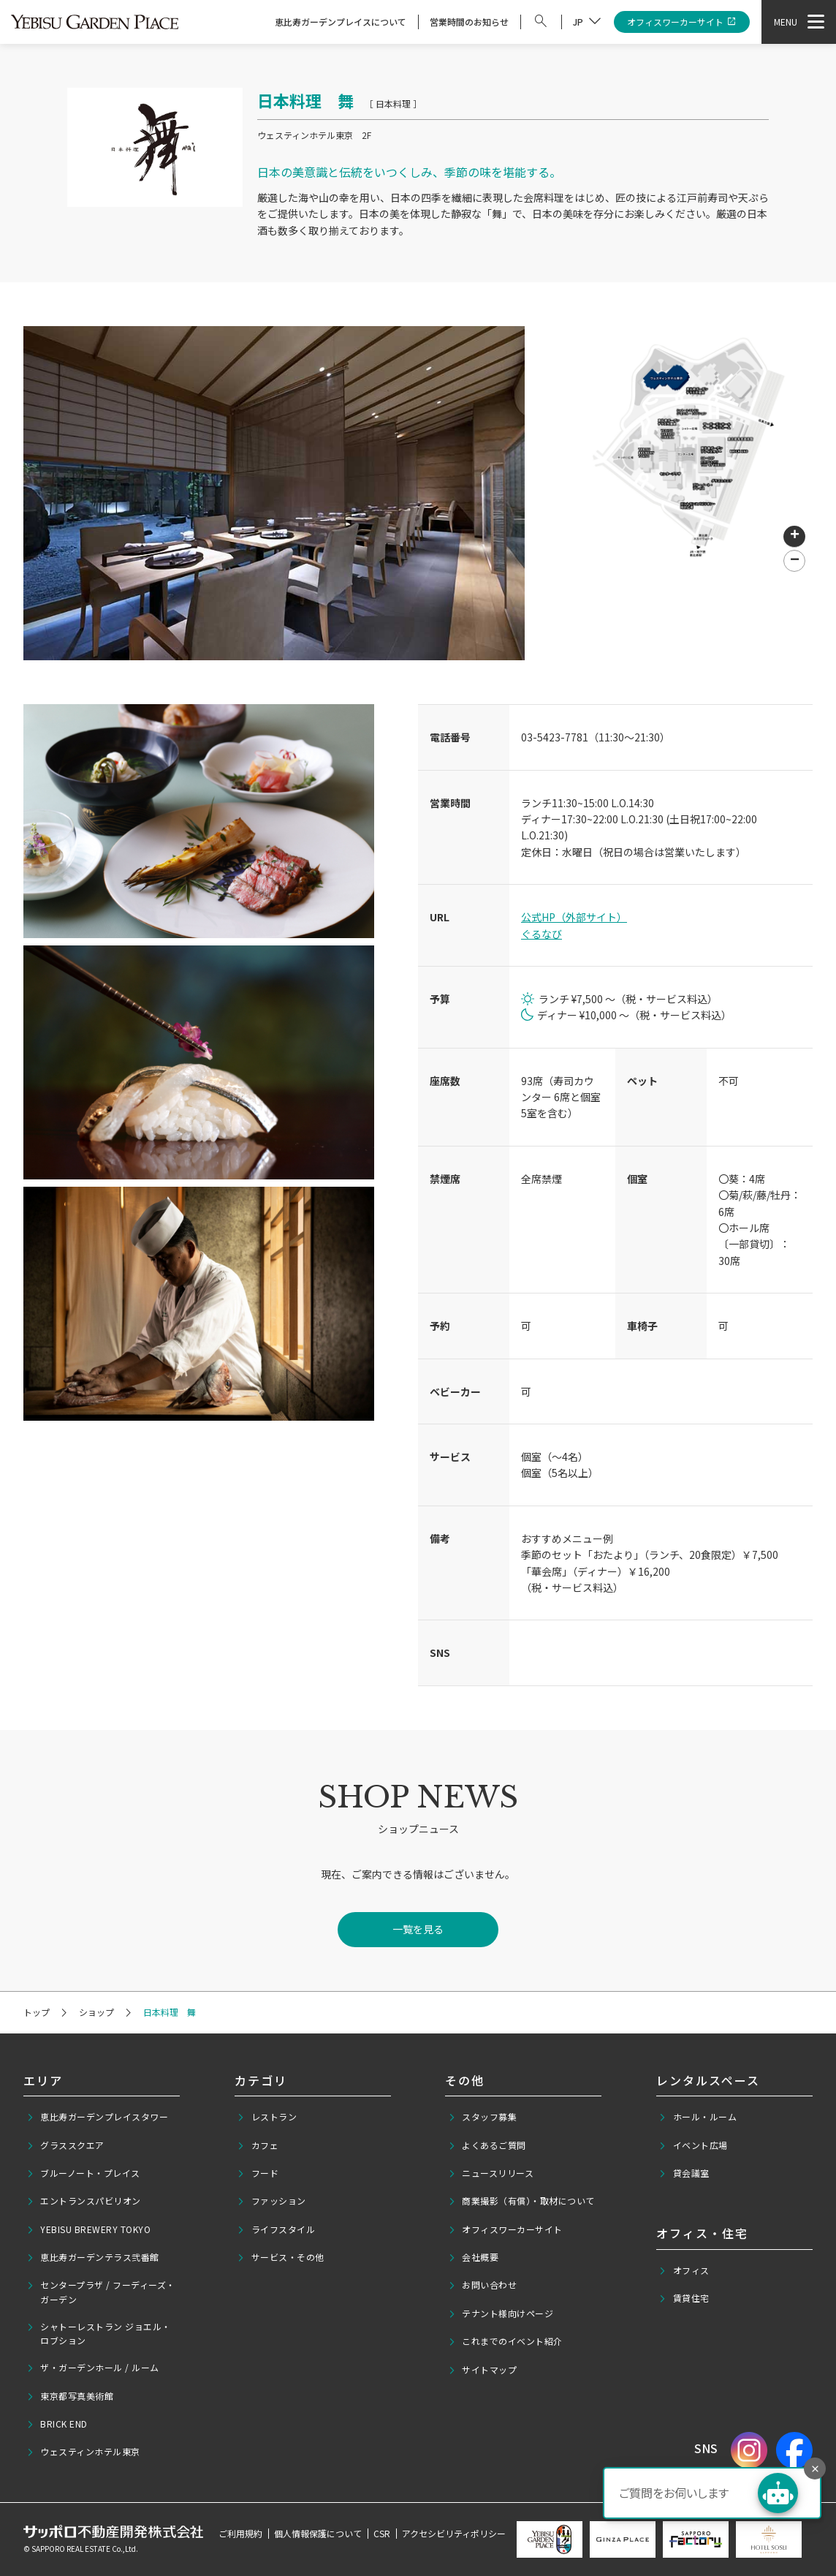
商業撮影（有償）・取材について (521, 2200)
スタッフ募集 (482, 2116)
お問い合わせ (482, 2285)
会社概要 (473, 2257)
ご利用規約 (240, 2533)
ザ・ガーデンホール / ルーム (92, 2367)
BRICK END (57, 2423)
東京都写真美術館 (70, 2396)
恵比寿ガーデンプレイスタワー (97, 2116)
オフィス (684, 2270)
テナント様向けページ (501, 2313)
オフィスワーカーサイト (682, 22)
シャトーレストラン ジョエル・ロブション (98, 2333)
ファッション (271, 2200)
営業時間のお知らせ (469, 21)
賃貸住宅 (684, 2298)
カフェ (257, 2145)
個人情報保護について (318, 2533)
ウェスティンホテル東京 (83, 2451)
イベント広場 (693, 2145)
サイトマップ (482, 2369)
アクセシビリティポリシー (454, 2533)
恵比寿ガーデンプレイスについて (340, 21)
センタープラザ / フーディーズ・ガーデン (100, 2291)
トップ (36, 2012)
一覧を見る (418, 1929)
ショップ (96, 2012)
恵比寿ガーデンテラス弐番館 (92, 2257)
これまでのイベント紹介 (505, 2341)
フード (257, 2173)
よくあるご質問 (487, 2145)
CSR (381, 2533)
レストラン (267, 2116)
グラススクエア (65, 2145)
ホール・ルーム (697, 2116)
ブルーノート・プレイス (83, 2173)
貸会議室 (684, 2173)
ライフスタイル (276, 2229)
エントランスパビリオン (83, 2200)
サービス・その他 (280, 2257)
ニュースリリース (491, 2173)
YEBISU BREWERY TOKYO (88, 2229)
